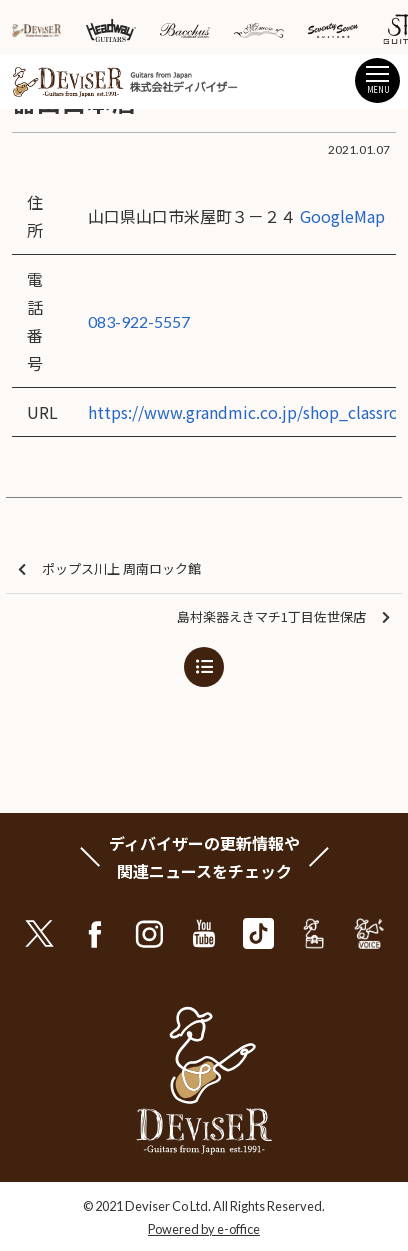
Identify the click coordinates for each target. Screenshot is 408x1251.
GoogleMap (342, 216)
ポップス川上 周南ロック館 (109, 569)
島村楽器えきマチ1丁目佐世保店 (283, 617)
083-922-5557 (139, 321)
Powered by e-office (204, 1229)
